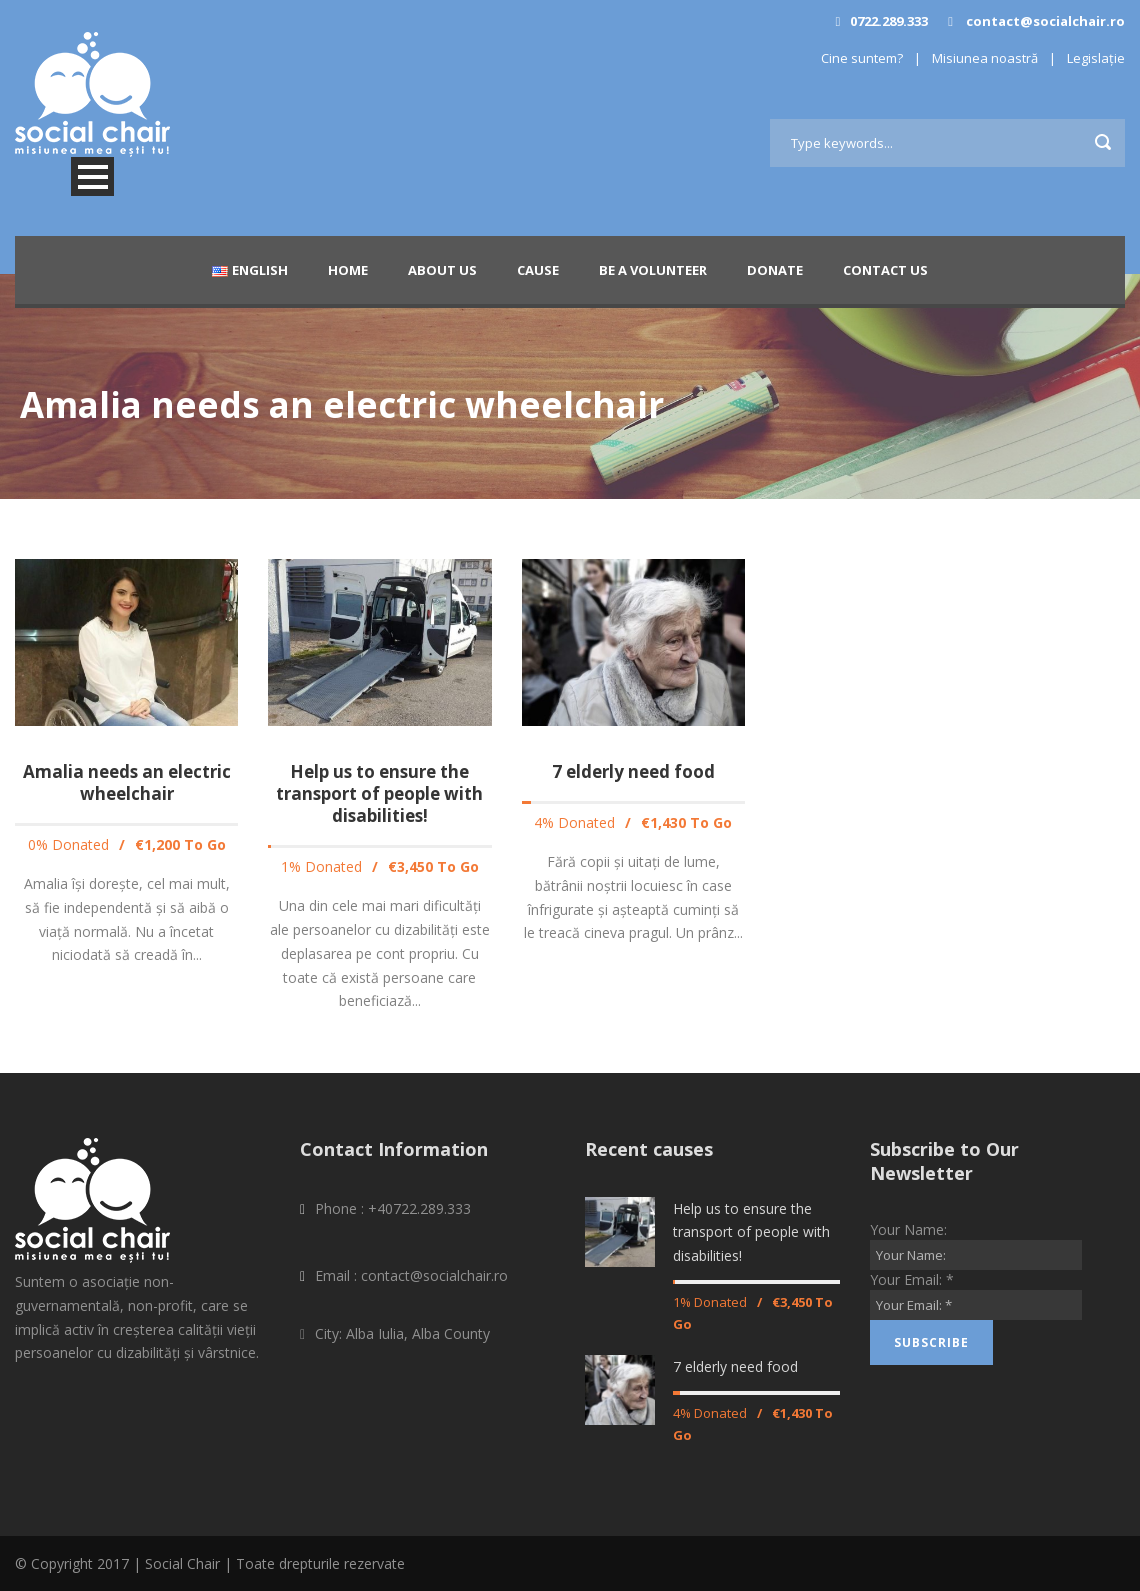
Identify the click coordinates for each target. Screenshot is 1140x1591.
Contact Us (885, 270)
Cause (538, 270)
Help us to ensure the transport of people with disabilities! (379, 793)
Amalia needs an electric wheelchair (127, 782)
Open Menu (92, 176)
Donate (775, 270)
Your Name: (908, 1229)
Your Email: (912, 1279)
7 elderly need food (633, 771)
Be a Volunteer (653, 270)
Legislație (1096, 58)
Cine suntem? (862, 58)
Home (348, 270)
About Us (442, 270)
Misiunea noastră (985, 58)
